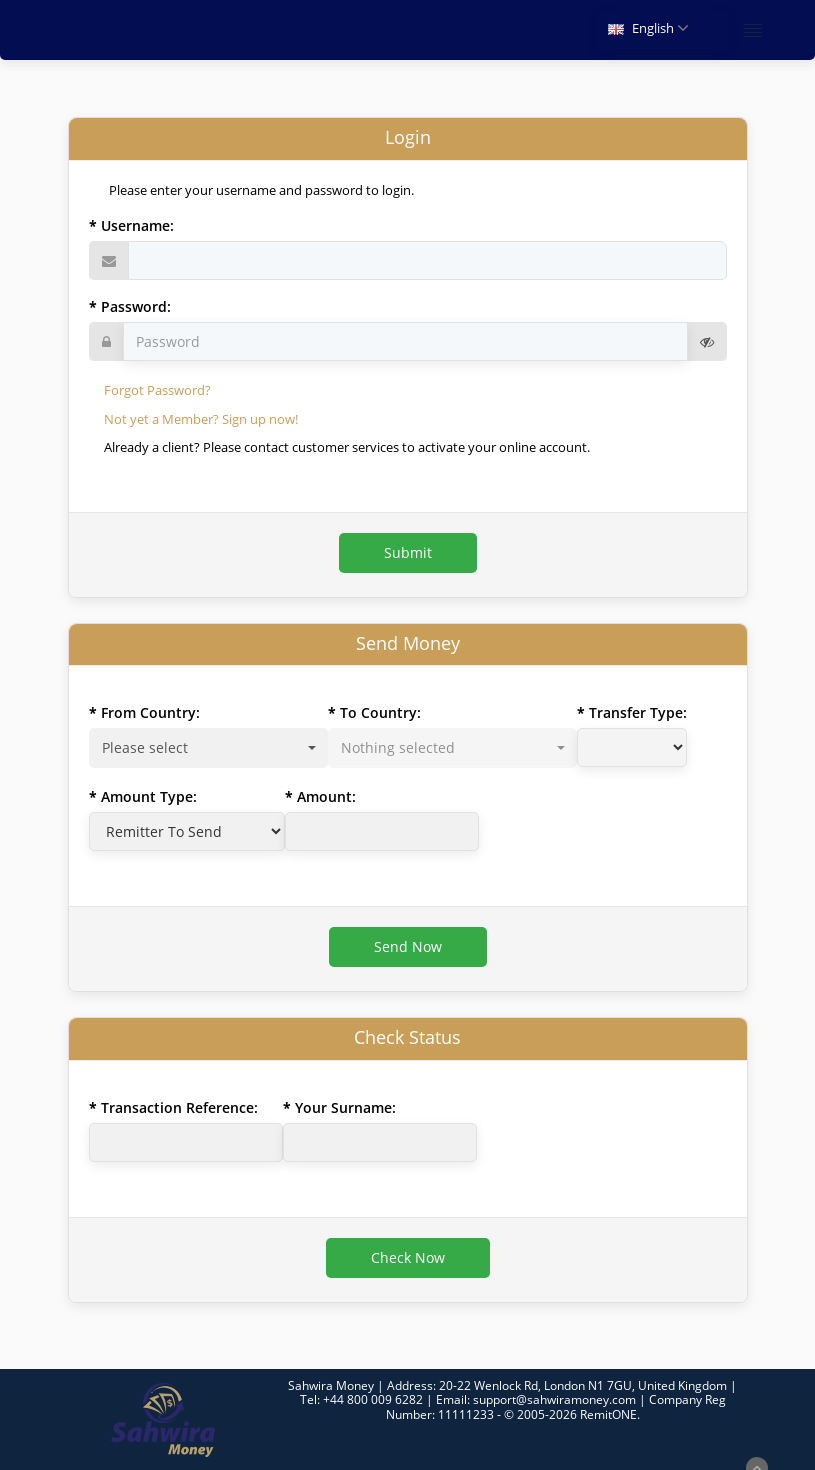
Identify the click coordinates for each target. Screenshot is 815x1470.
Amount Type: (149, 796)
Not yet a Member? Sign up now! (201, 419)
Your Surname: (345, 1107)
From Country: (150, 712)
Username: (137, 225)
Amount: (326, 796)
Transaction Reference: (179, 1107)
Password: (136, 306)
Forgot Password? (157, 390)
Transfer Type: (638, 712)
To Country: (380, 712)
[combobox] (208, 748)
